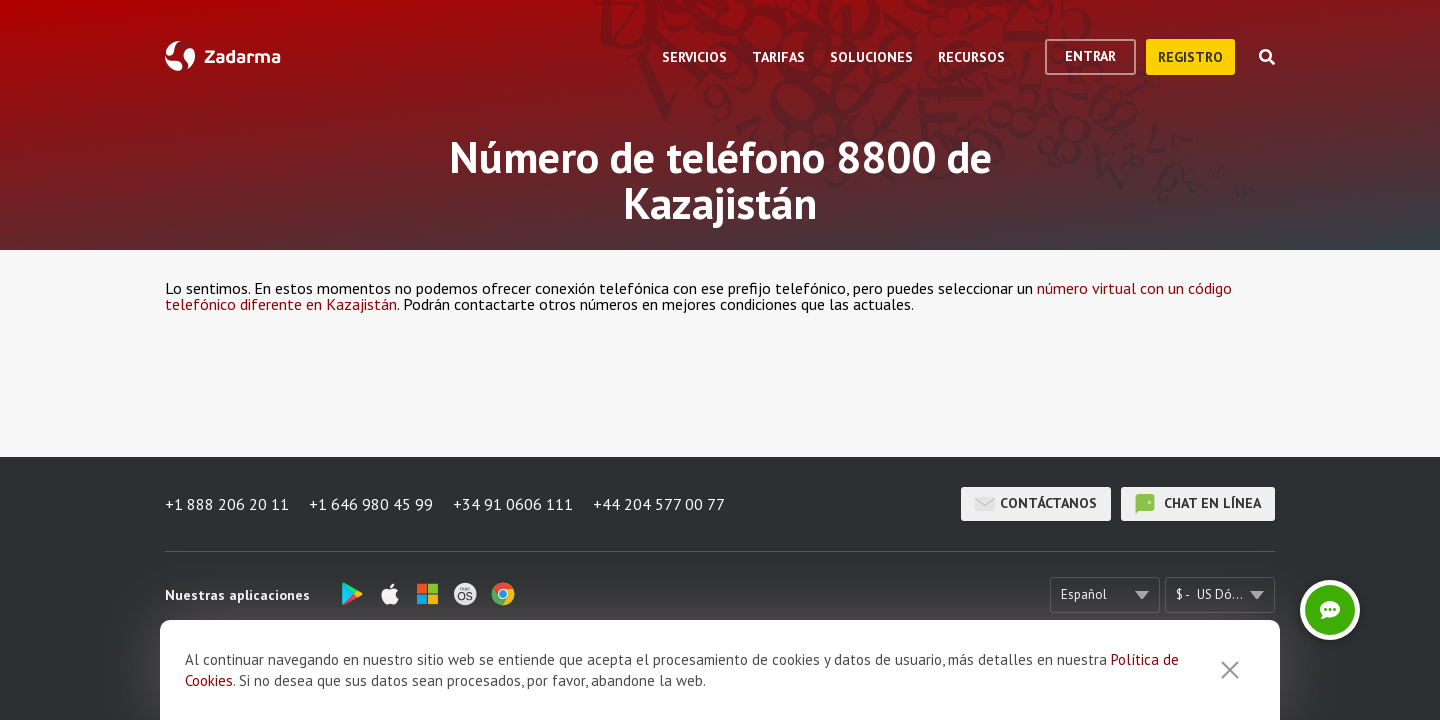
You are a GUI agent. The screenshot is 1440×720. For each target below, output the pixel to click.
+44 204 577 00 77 (659, 504)
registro (1190, 57)
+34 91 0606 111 (513, 504)
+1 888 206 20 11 (227, 504)
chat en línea (1198, 504)
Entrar (1090, 56)
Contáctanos (1036, 504)
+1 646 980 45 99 (371, 504)
